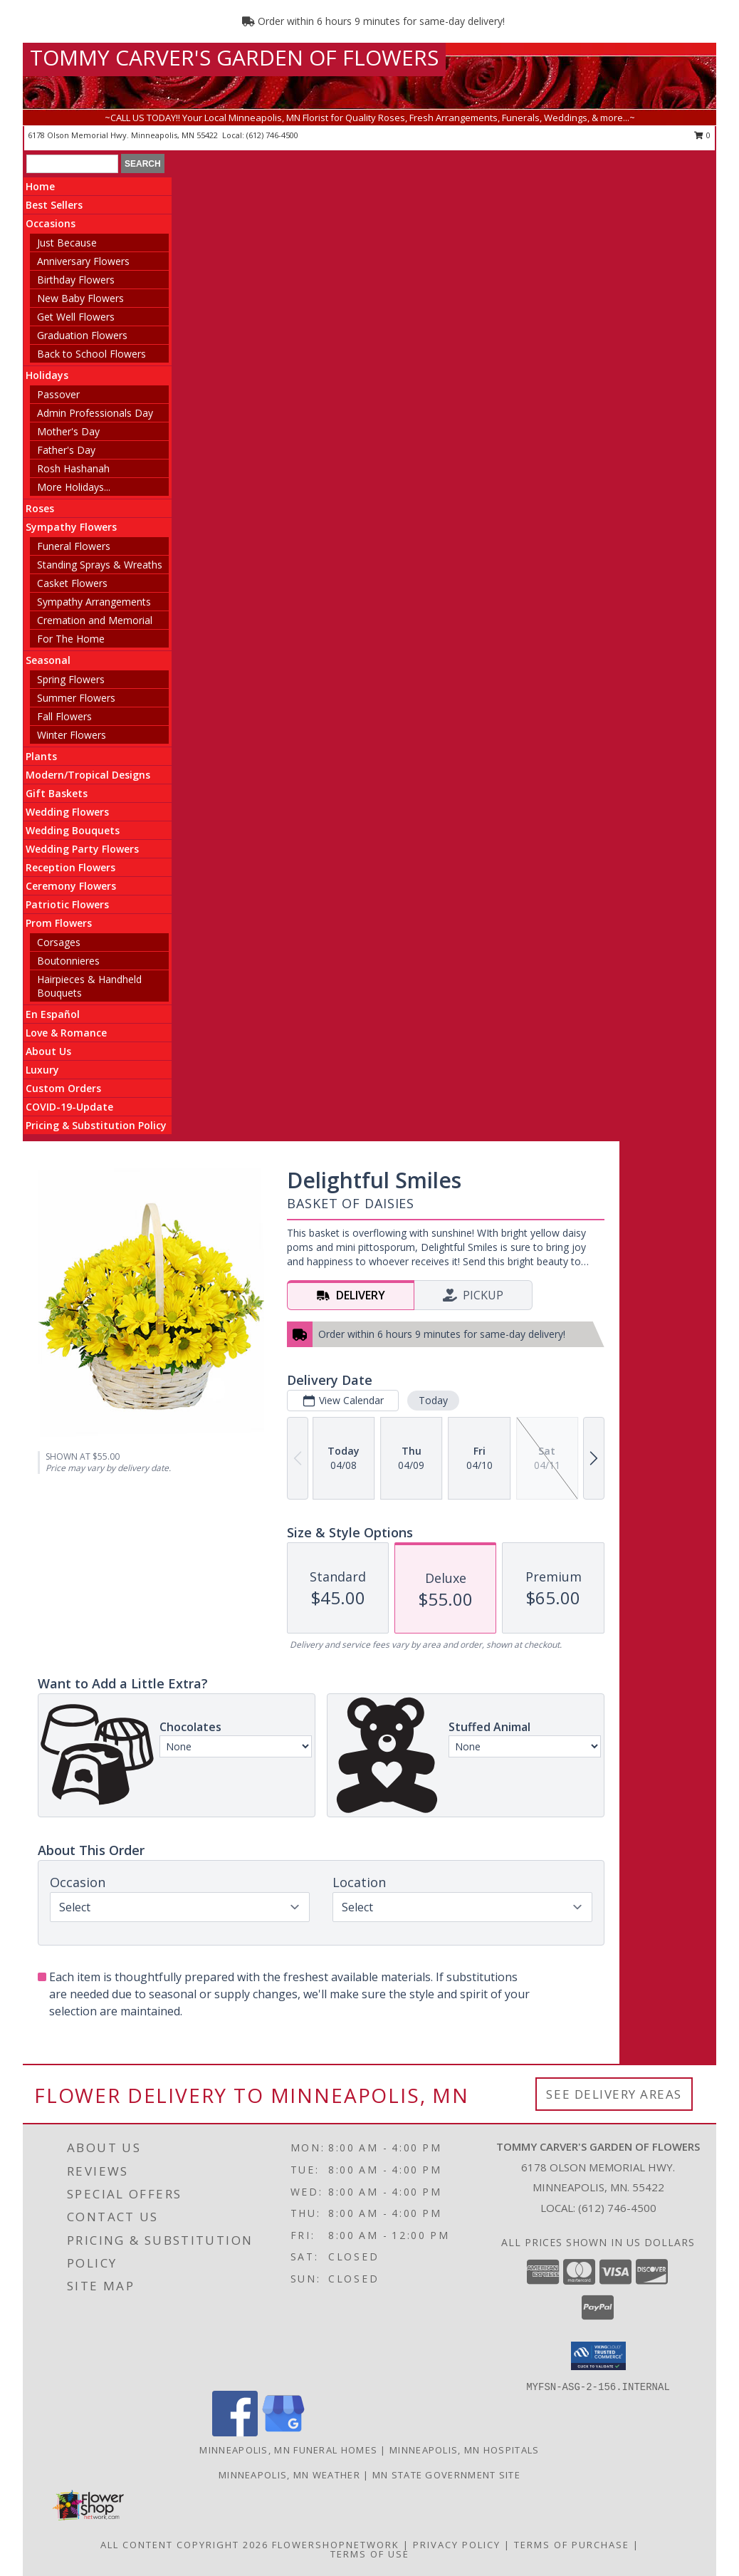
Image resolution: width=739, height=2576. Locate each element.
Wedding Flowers (67, 812)
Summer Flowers (76, 698)
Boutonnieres (68, 960)
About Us (48, 1051)
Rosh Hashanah (73, 468)
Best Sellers (54, 205)
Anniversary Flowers (83, 261)
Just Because (67, 242)
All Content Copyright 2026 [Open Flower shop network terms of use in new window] (184, 2544)
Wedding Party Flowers (82, 849)
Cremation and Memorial (94, 620)
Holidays (47, 375)
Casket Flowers (72, 583)
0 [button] (702, 135)
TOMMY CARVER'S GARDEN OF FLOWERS (234, 57)
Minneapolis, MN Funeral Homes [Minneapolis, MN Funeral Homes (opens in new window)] (288, 2449)
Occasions (50, 223)
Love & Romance (66, 1032)
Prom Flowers (59, 923)
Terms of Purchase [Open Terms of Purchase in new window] (571, 2544)
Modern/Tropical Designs (88, 774)
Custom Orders (63, 1088)
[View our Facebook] (235, 2432)
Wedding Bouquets (73, 830)
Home (40, 186)
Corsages (58, 942)
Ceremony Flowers (71, 886)
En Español (53, 1014)
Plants (41, 756)
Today (433, 1400)
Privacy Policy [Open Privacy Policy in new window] (456, 2544)
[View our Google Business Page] (283, 2432)
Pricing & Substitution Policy (96, 1125)
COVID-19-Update (69, 1106)
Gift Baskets (57, 793)
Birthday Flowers (76, 279)
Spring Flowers (71, 679)
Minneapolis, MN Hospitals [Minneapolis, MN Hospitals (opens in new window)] (464, 2449)
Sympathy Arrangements (94, 601)
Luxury (42, 1069)
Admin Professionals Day (95, 413)
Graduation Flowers (82, 335)
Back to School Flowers (91, 353)
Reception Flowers (70, 867)
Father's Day (66, 450)
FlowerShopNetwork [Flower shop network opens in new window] (335, 2544)
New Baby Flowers (80, 298)
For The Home (71, 638)
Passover (58, 394)
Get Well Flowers (76, 316)
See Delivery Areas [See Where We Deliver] (614, 2094)
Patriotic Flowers (67, 904)
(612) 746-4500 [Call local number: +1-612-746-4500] (272, 135)
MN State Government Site (446, 2474)
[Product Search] (72, 164)
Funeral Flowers (73, 546)
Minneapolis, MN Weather (289, 2474)
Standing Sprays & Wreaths (99, 564)
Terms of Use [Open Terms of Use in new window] (369, 2554)
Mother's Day (68, 431)
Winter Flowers (71, 735)
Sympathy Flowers (71, 527)
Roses (40, 508)
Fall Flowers (64, 716)
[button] (598, 2356)
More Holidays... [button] (73, 487)
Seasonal (48, 660)
